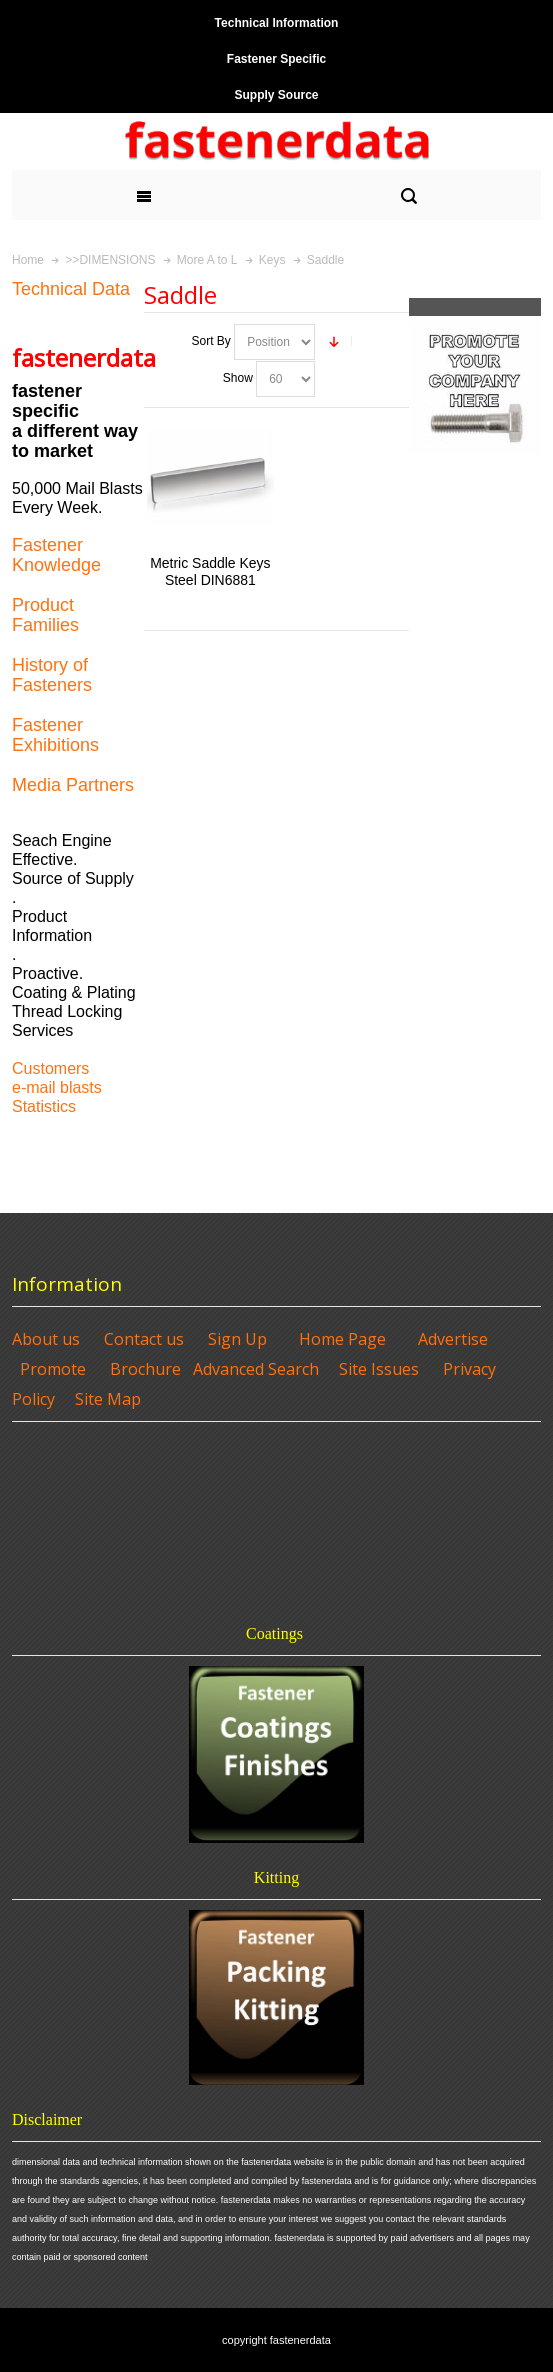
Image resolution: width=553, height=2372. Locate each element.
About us (46, 1339)
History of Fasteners (52, 675)
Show (238, 378)
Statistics (44, 1106)
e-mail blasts (57, 1087)
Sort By (210, 341)
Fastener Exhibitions (55, 735)
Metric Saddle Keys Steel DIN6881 (210, 571)
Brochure (145, 1369)
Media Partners (73, 785)
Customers (50, 1068)
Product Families (45, 615)
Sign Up (237, 1339)
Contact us (144, 1339)
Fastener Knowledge (56, 555)
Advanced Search (256, 1369)
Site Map (108, 1399)
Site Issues (379, 1369)
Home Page (342, 1339)
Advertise (453, 1339)
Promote (53, 1369)
